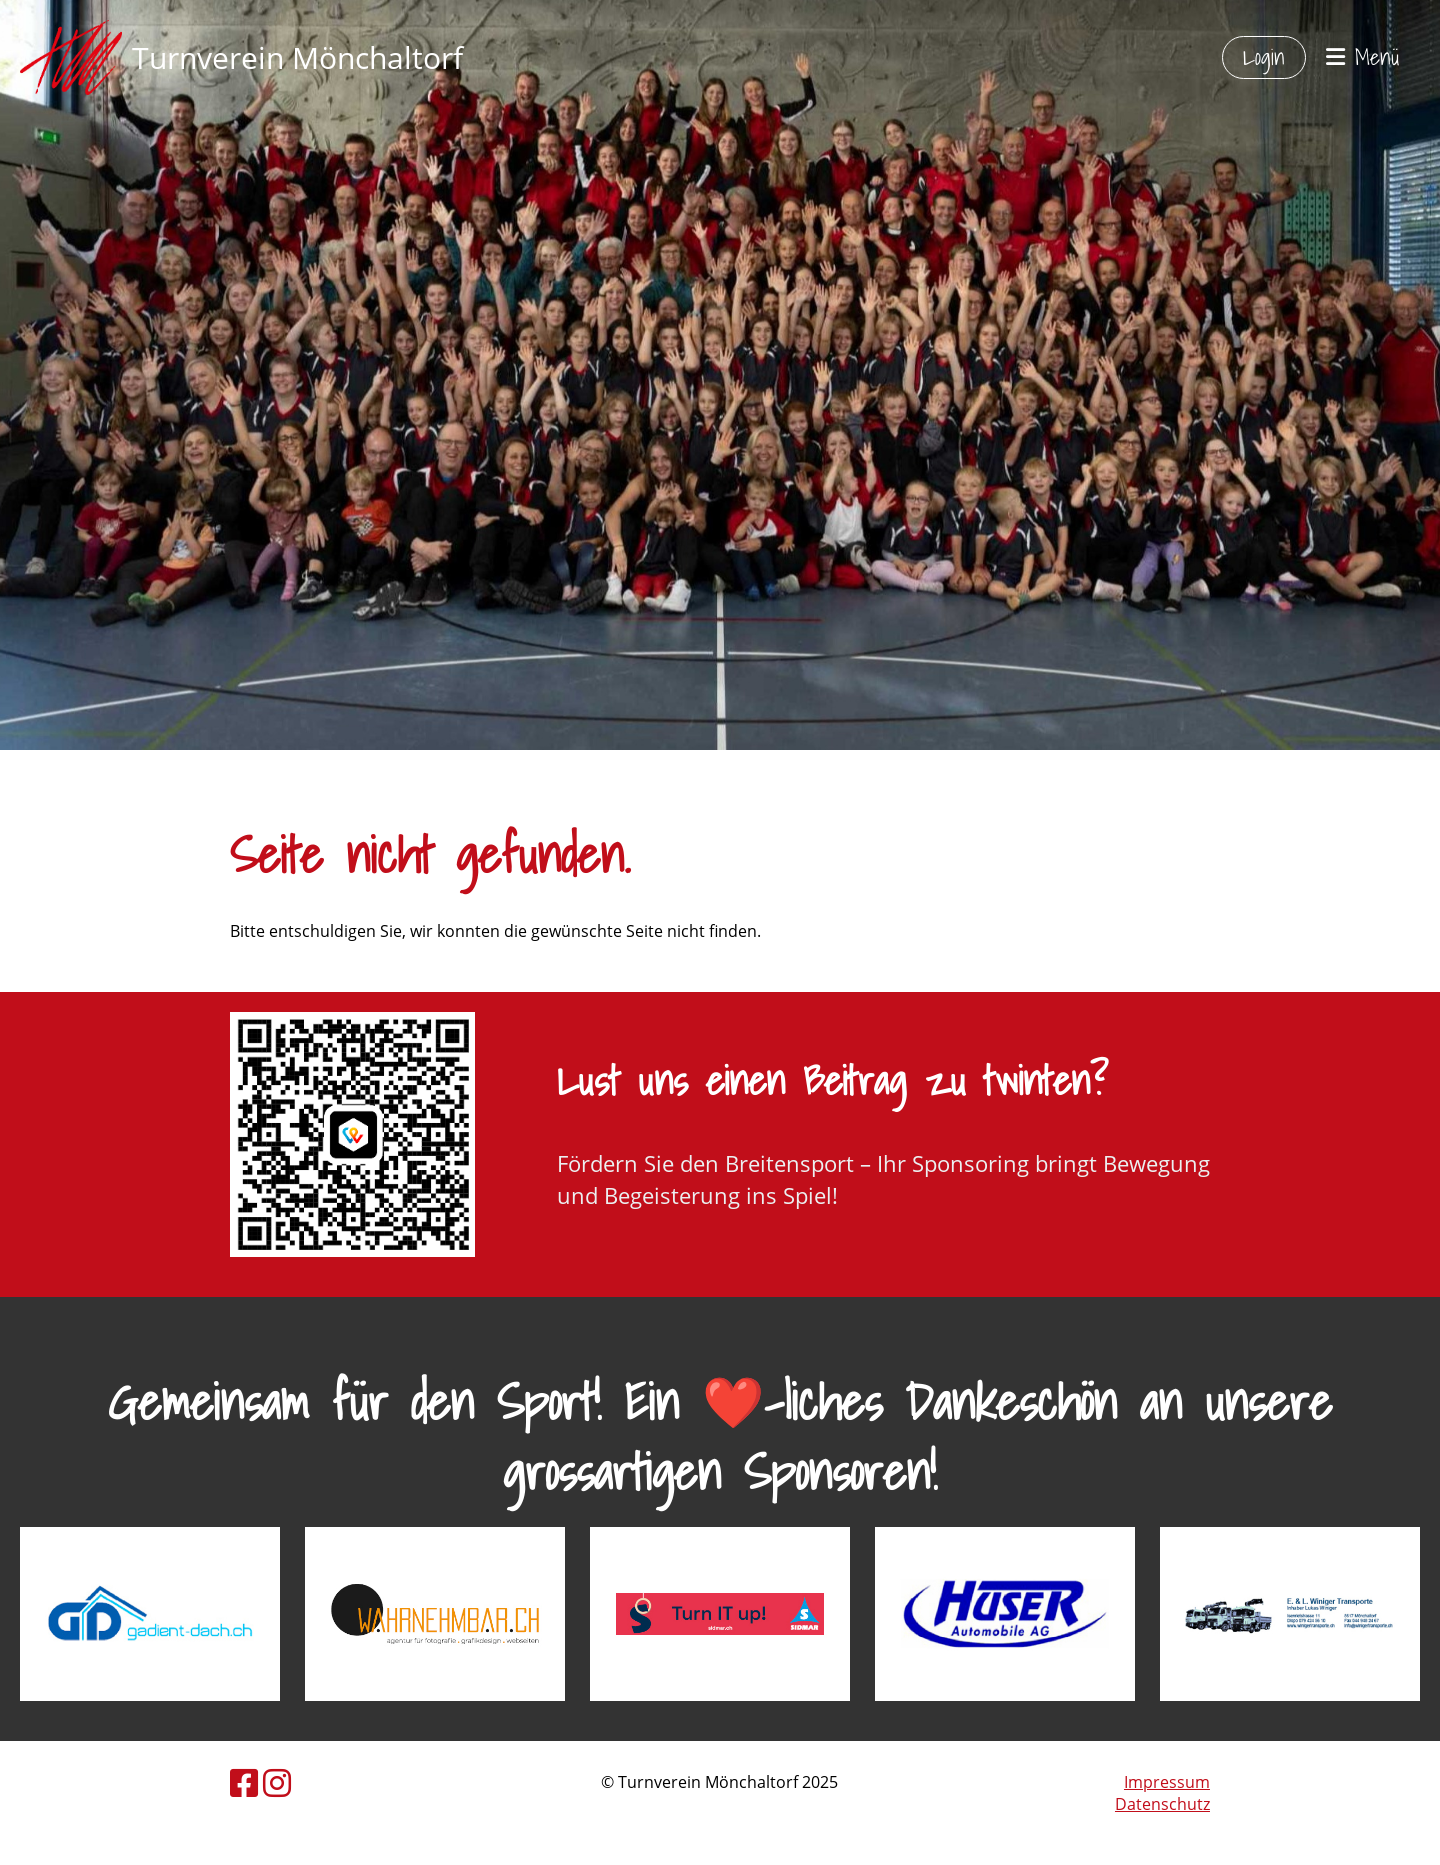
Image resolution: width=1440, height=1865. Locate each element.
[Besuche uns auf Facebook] (244, 1782)
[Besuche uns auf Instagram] (277, 1782)
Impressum (1167, 1782)
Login (1264, 56)
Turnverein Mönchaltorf (297, 57)
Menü (1363, 57)
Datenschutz (1162, 1804)
